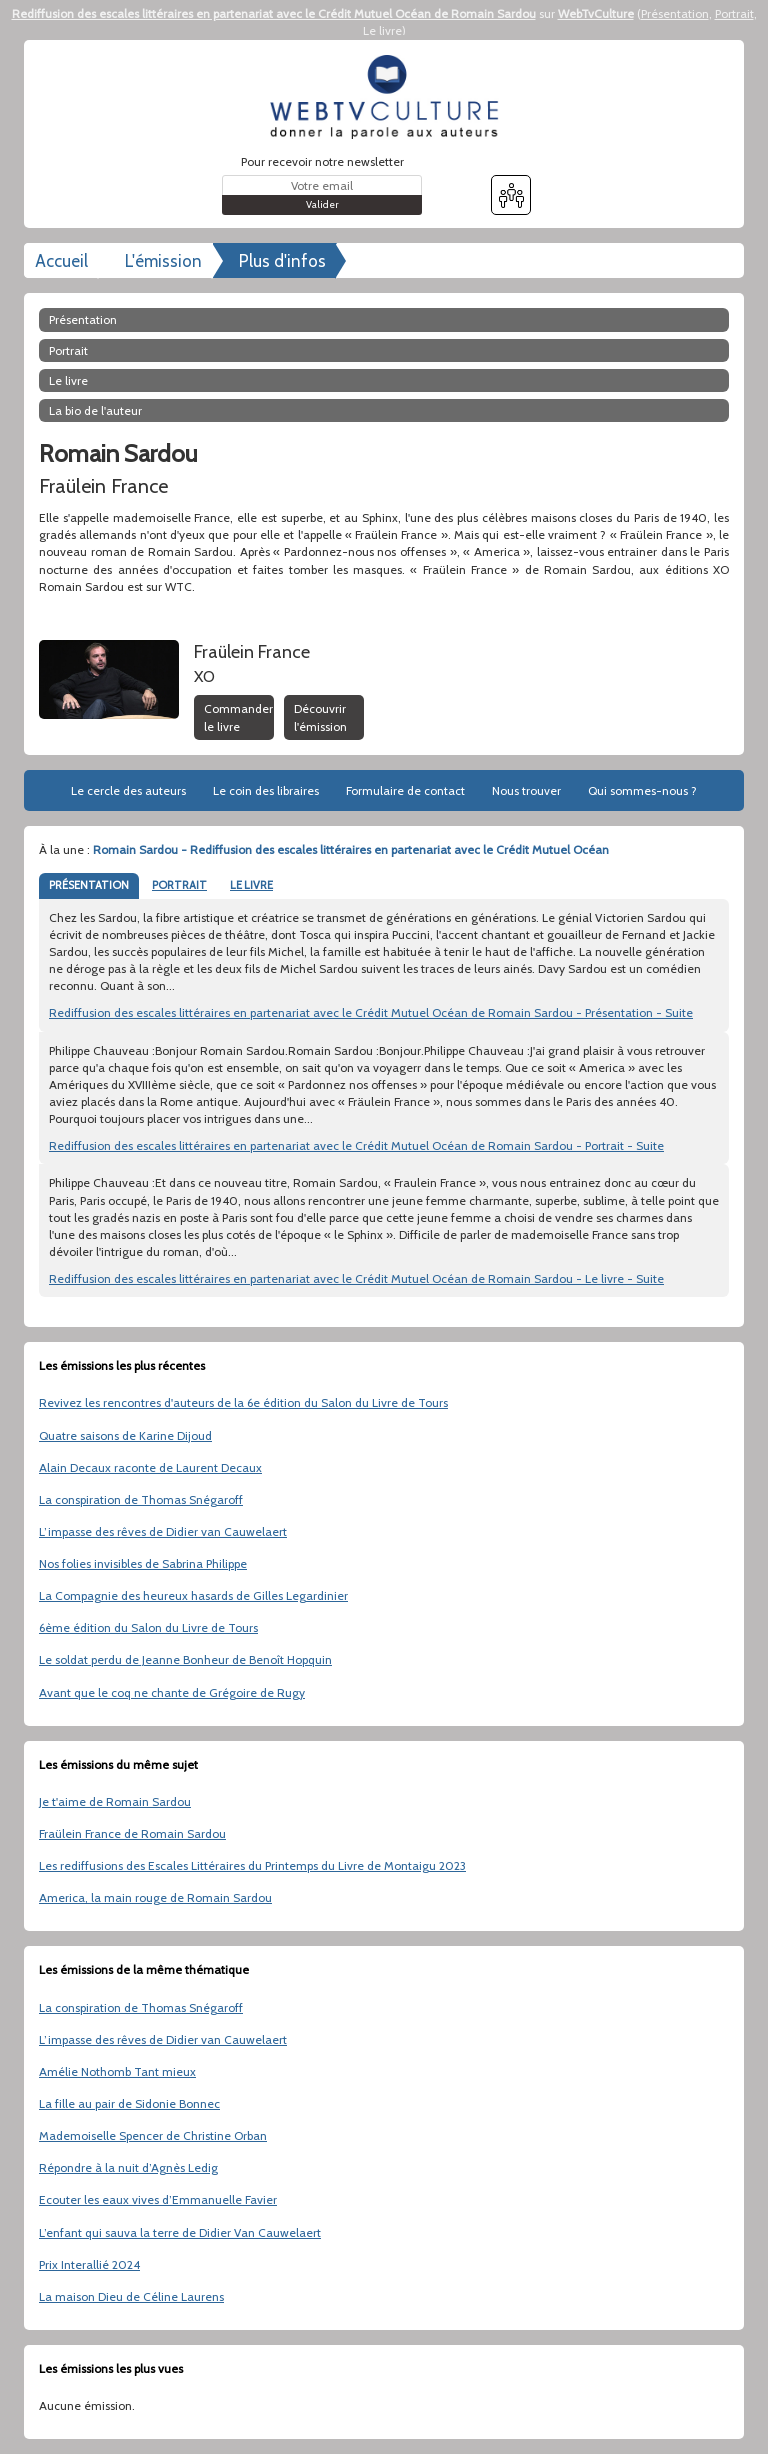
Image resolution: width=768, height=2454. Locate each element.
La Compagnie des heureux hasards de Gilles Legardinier (193, 1595)
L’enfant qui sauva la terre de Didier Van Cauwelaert (180, 2232)
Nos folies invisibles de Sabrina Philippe (143, 1563)
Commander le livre (238, 717)
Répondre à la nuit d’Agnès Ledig (128, 2167)
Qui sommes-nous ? (642, 790)
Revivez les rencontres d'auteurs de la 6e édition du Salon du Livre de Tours (243, 1402)
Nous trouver (526, 790)
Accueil (61, 261)
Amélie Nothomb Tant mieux (117, 2071)
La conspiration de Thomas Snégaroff (141, 1499)
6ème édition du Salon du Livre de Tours (148, 1627)
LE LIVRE (251, 885)
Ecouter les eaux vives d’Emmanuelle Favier (158, 2199)
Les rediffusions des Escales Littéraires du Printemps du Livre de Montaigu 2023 (252, 1865)
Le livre (382, 30)
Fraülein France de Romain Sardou (132, 1833)
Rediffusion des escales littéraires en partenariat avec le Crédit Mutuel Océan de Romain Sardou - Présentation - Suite (371, 1012)
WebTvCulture (596, 13)
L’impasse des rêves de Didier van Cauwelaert (163, 1531)
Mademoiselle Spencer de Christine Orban (153, 2135)
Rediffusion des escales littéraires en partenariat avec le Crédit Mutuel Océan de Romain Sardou (274, 13)
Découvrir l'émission (320, 717)
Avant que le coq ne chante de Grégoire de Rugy (172, 1692)
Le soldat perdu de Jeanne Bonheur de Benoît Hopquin (185, 1659)
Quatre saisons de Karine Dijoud (125, 1435)
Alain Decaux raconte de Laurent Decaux (150, 1467)
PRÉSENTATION (89, 885)
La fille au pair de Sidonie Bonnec (129, 2103)
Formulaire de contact (405, 790)
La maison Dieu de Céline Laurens (131, 2296)
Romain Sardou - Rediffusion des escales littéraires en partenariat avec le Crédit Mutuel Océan (351, 849)
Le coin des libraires (266, 790)
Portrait (734, 13)
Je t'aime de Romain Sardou (115, 1801)
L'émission (163, 261)
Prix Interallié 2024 (89, 2264)
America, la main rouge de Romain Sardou (155, 1897)
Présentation (675, 13)
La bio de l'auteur (95, 410)
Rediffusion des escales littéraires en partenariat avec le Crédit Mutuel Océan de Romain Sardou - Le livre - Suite (356, 1278)
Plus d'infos (282, 261)
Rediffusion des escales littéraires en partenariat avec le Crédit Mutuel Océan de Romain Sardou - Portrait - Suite (356, 1145)
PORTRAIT (179, 885)
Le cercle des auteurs (128, 790)
